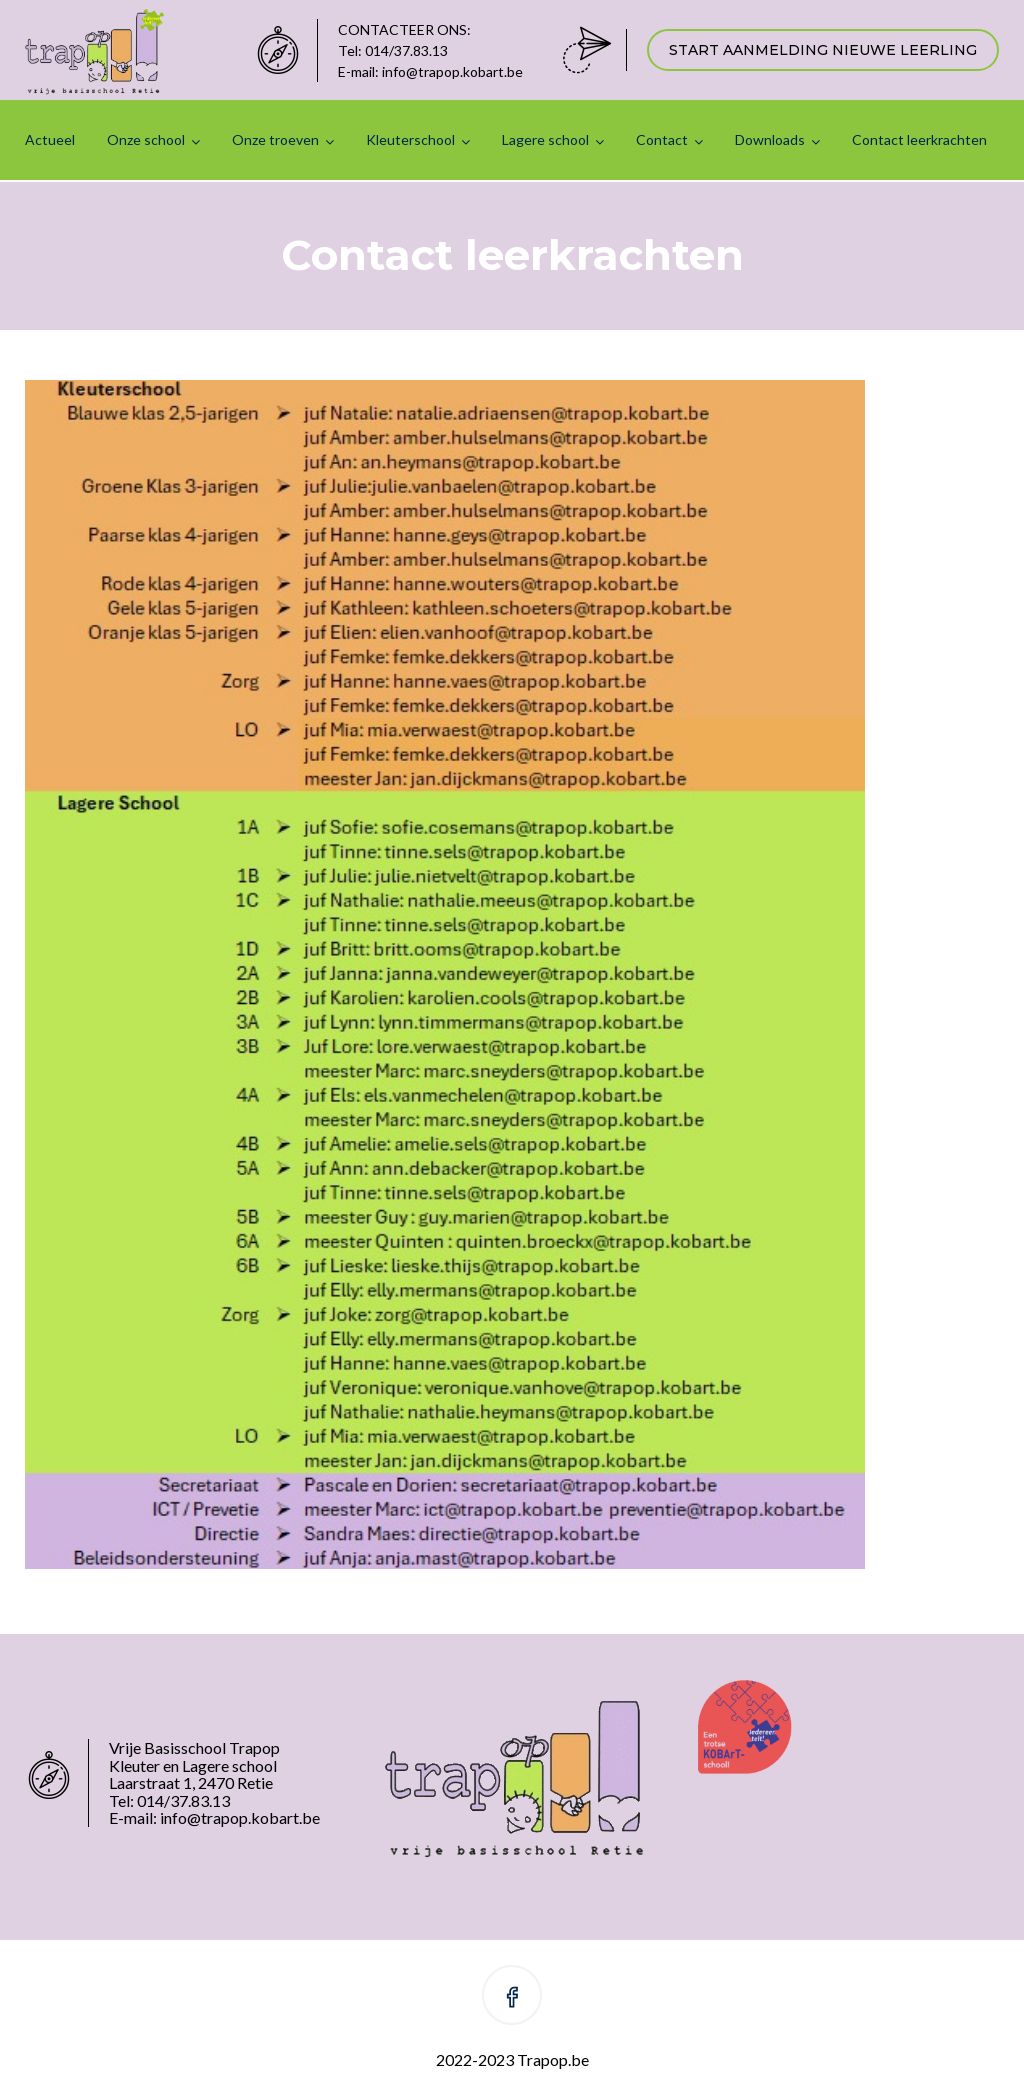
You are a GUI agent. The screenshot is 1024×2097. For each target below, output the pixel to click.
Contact (662, 139)
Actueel (50, 139)
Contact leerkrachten (919, 139)
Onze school (146, 139)
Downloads (770, 139)
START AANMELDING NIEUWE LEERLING (823, 50)
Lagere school (545, 139)
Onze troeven (275, 139)
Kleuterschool (410, 139)
